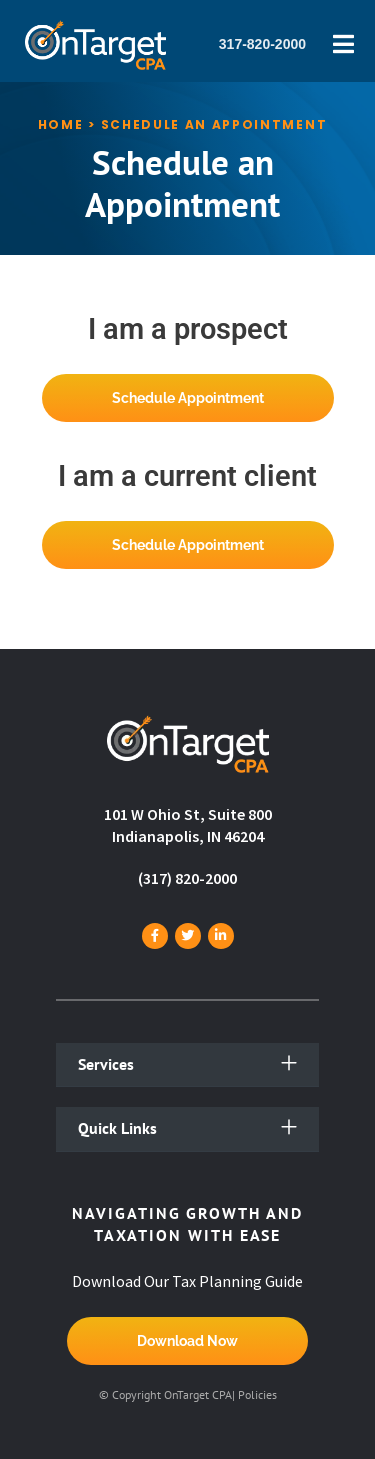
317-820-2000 (262, 44)
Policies (257, 1394)
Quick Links (117, 1128)
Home (61, 124)
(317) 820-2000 (187, 878)
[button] (187, 1065)
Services (106, 1064)
